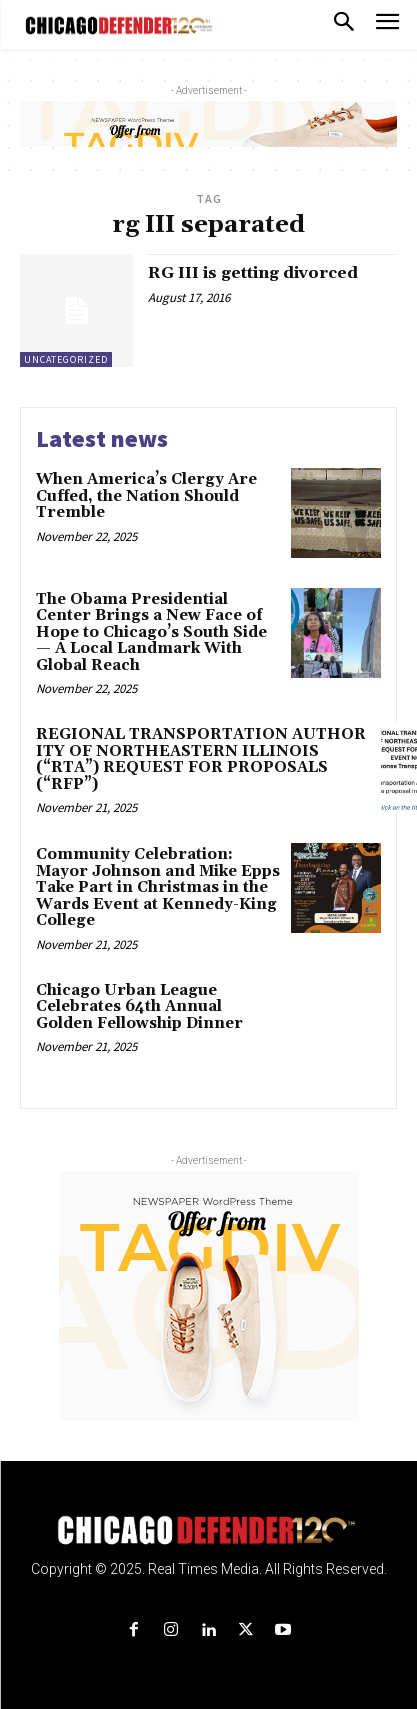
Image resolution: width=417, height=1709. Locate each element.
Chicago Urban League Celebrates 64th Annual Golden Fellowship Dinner (139, 1007)
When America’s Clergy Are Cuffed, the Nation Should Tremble (146, 496)
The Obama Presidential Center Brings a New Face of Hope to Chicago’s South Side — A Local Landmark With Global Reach (151, 632)
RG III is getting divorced (253, 273)
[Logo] (208, 1530)
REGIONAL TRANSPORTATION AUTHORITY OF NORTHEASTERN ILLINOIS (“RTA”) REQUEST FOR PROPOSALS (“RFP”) (201, 759)
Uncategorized (66, 359)
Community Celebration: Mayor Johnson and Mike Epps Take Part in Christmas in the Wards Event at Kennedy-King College (158, 887)
